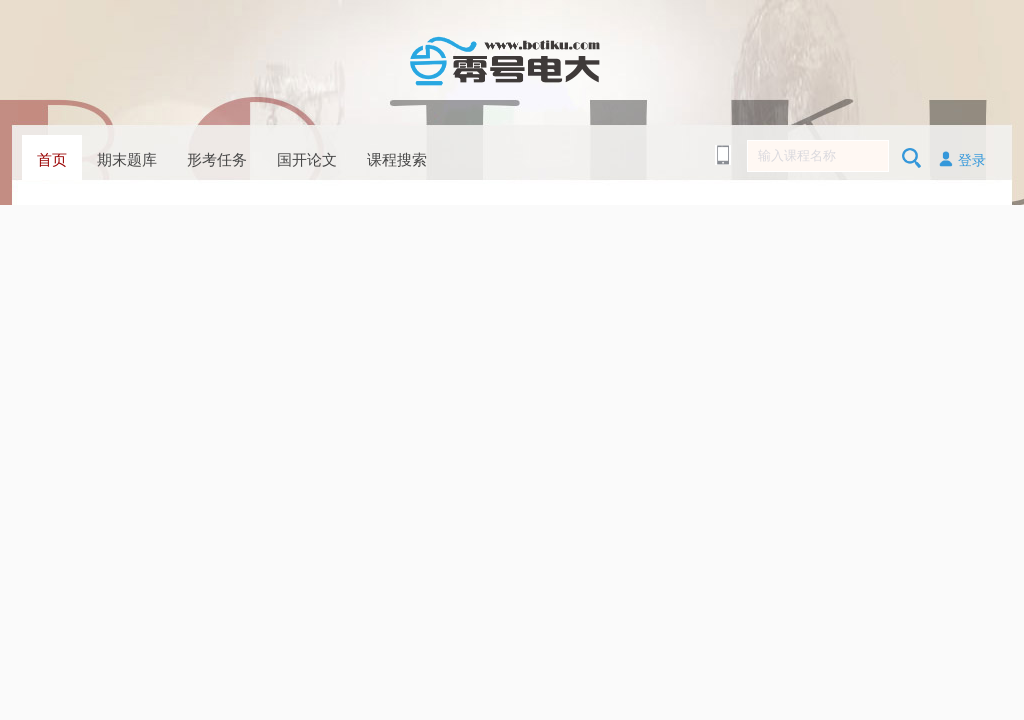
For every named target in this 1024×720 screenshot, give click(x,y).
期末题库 (127, 159)
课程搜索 (397, 159)
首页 (52, 159)
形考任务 (217, 159)
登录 (962, 159)
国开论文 (307, 159)
